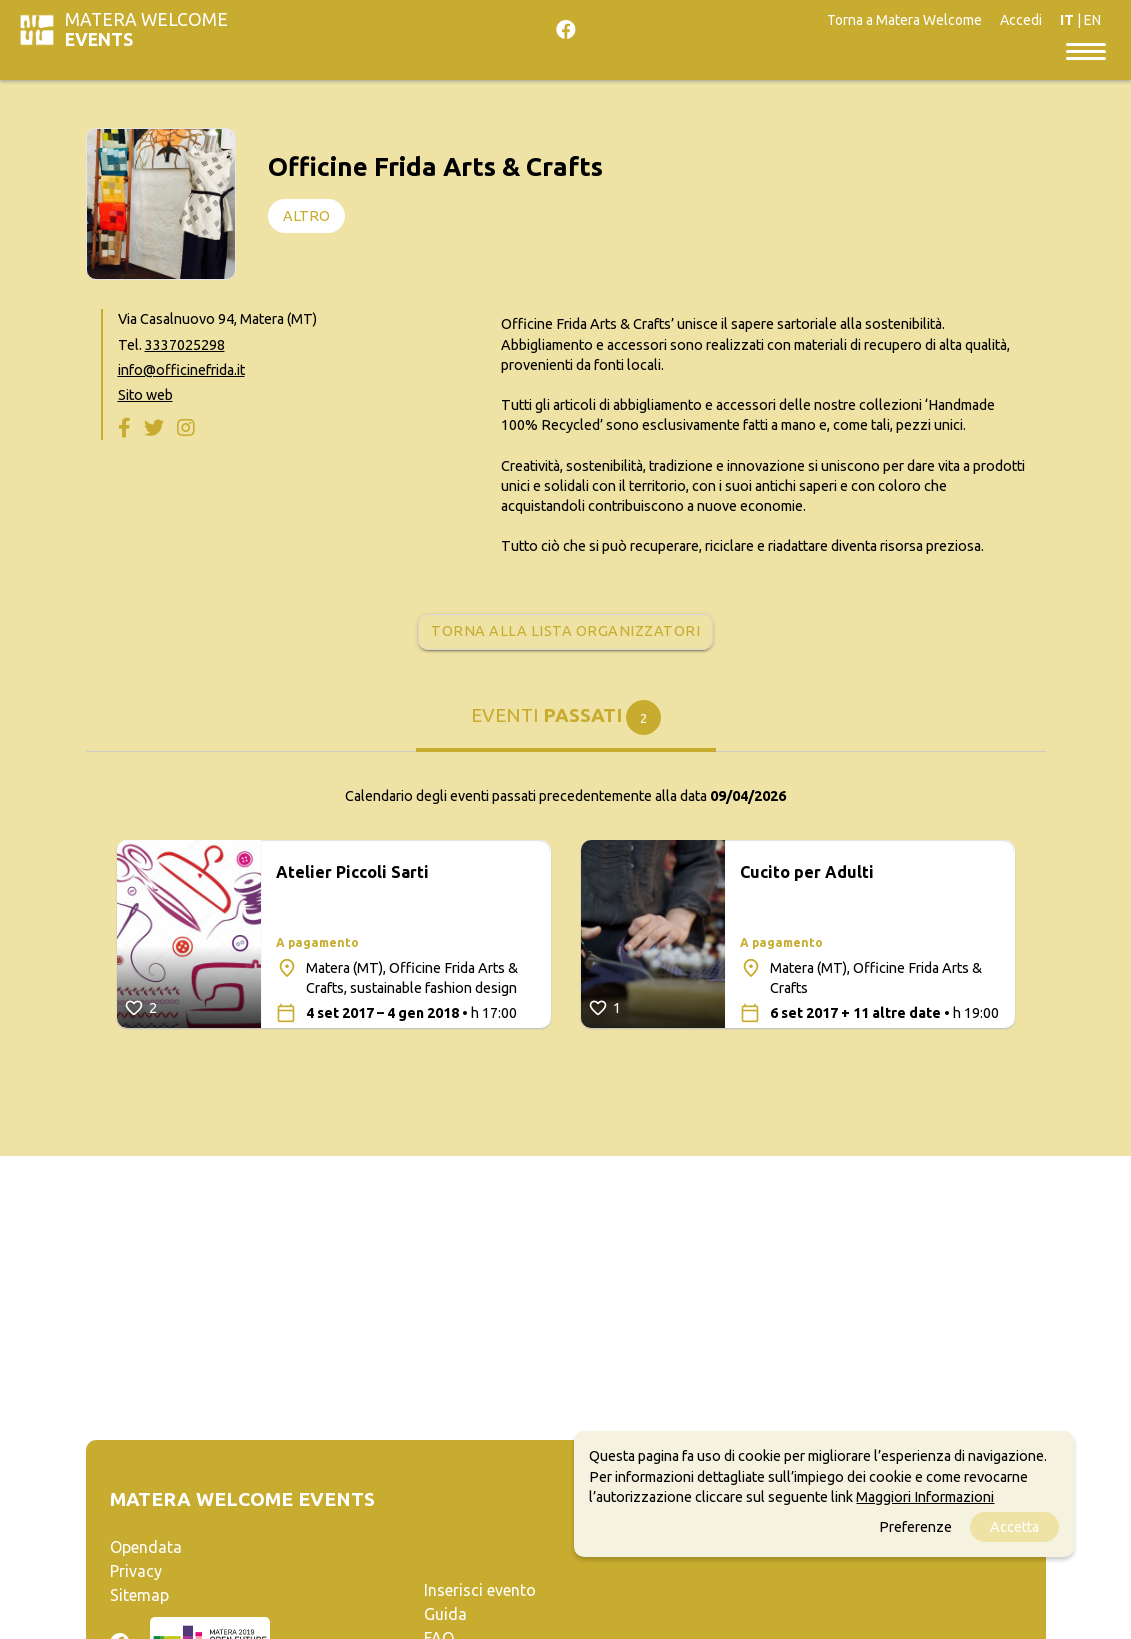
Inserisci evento (480, 1590)
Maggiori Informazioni (925, 1497)
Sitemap (139, 1595)
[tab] (566, 725)
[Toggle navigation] (1086, 50)
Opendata (146, 1547)
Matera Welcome (146, 29)
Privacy (136, 1571)
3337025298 (185, 345)
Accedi (1021, 20)
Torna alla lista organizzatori (565, 631)
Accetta (1014, 1527)
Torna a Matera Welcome (904, 20)
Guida (445, 1614)
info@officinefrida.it (181, 370)
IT (1067, 20)
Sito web (145, 395)
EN (1092, 20)
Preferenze (915, 1527)
